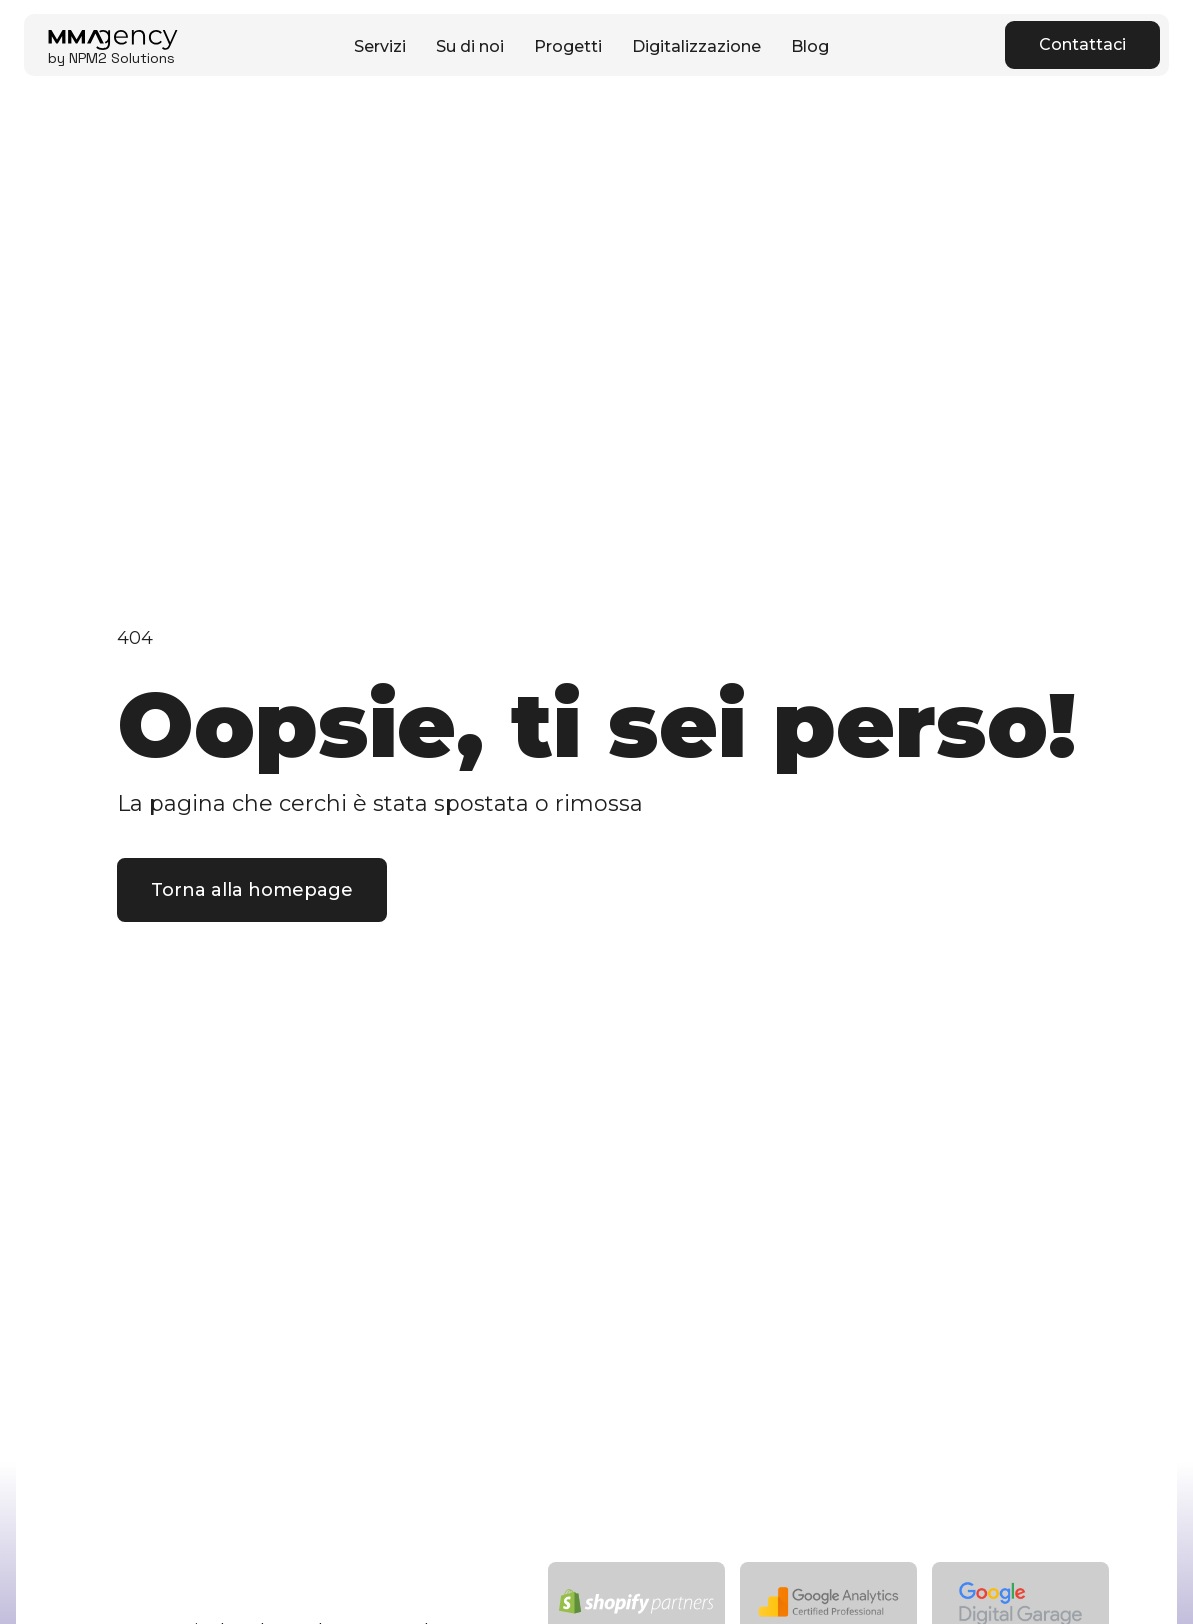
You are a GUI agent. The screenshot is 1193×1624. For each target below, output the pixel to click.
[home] (113, 45)
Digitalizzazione (696, 46)
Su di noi (470, 46)
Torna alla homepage (252, 890)
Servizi (380, 46)
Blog (810, 46)
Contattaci (1082, 44)
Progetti (568, 46)
